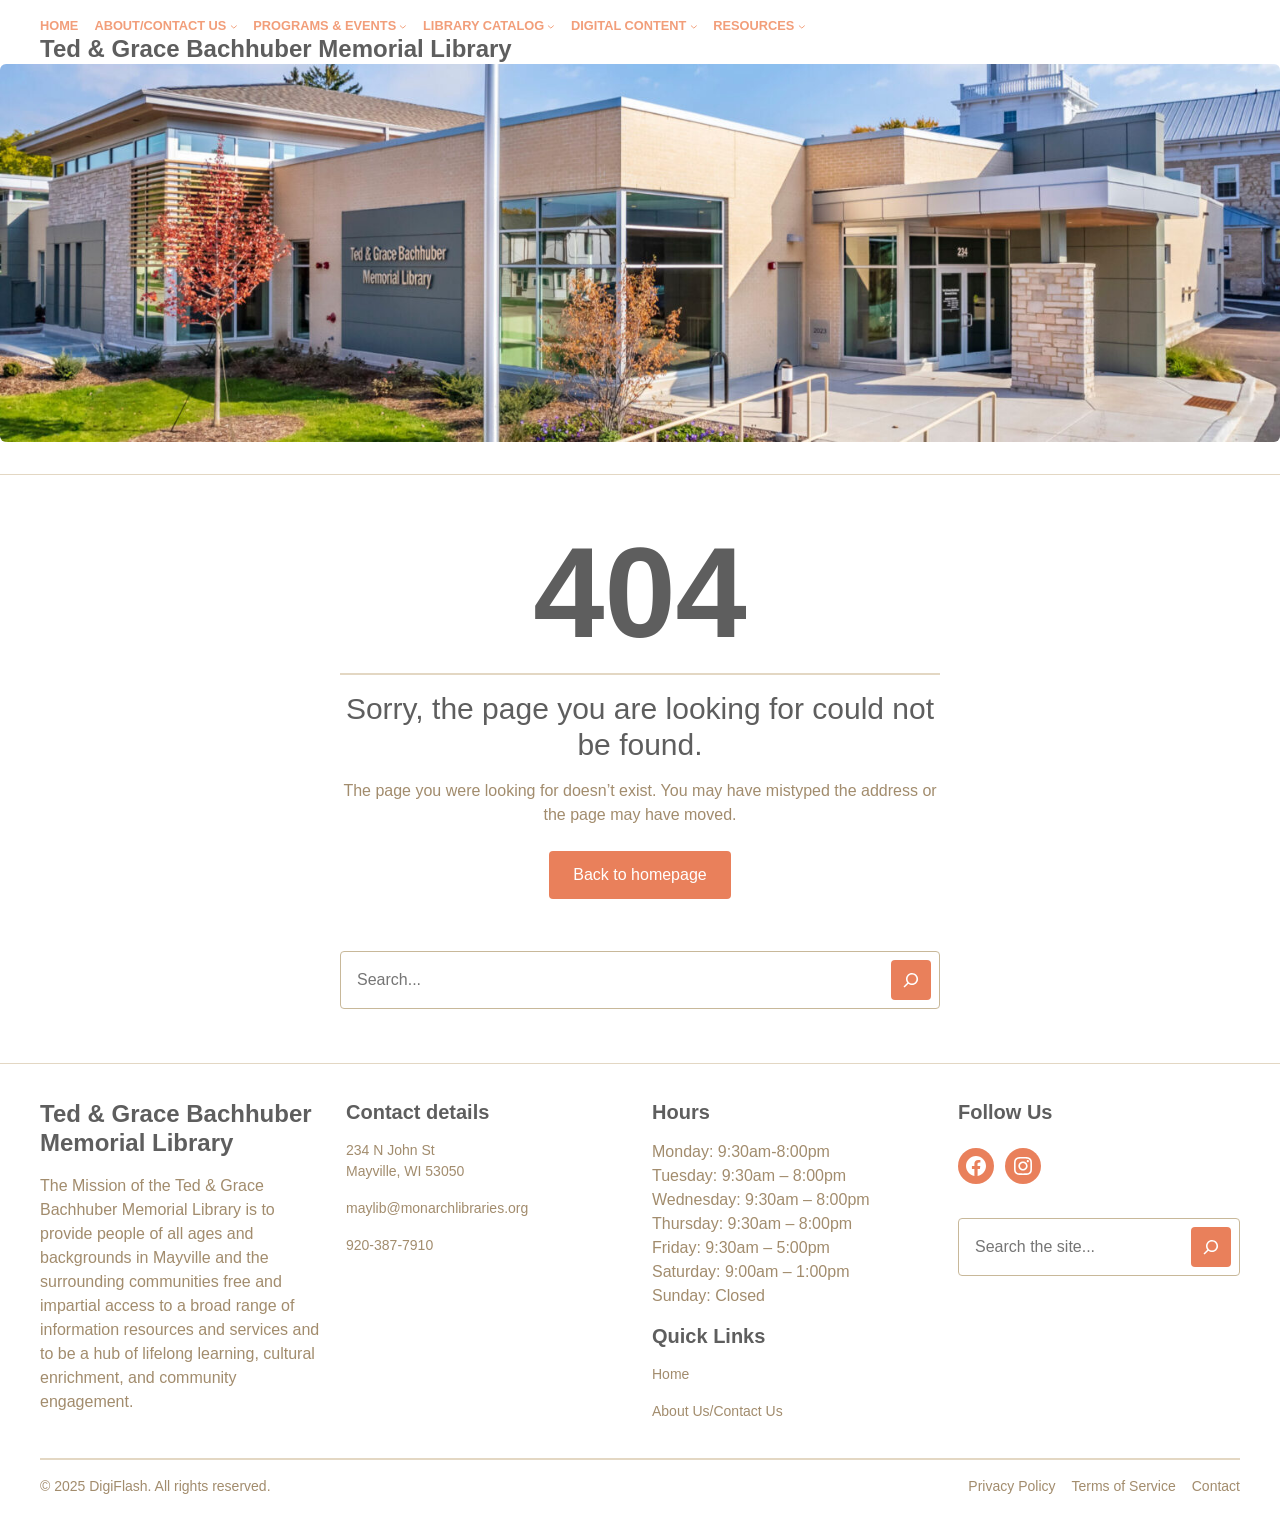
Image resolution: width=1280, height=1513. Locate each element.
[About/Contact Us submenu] (234, 26)
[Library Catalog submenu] (551, 26)
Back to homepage (639, 874)
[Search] (911, 980)
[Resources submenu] (802, 26)
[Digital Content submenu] (694, 26)
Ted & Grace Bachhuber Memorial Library (276, 48)
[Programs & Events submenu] (403, 26)
